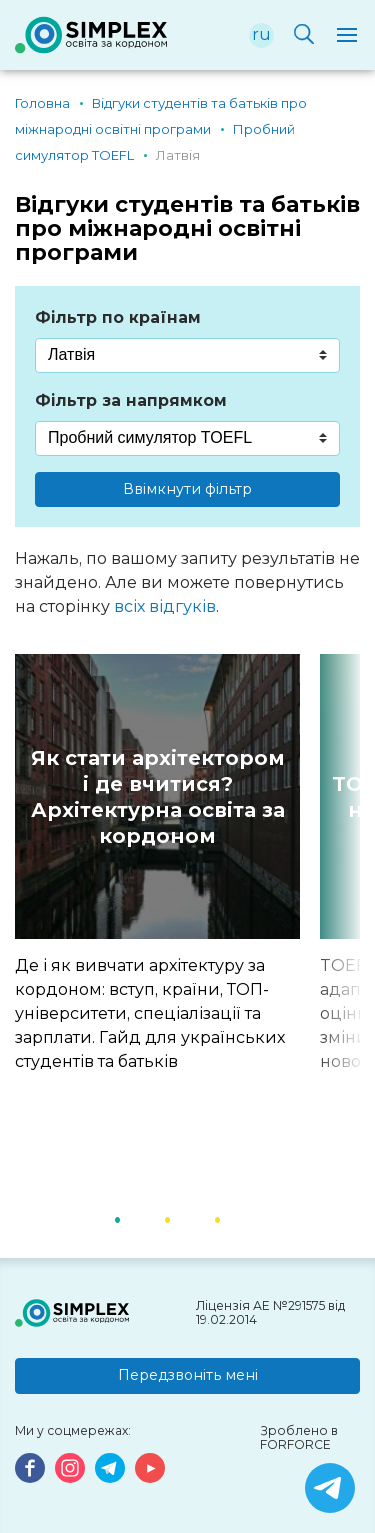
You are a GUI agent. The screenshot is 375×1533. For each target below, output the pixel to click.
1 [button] (143, 1218)
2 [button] (193, 1218)
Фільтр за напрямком (131, 400)
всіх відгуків (165, 606)
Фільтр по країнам (118, 317)
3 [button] (243, 1218)
